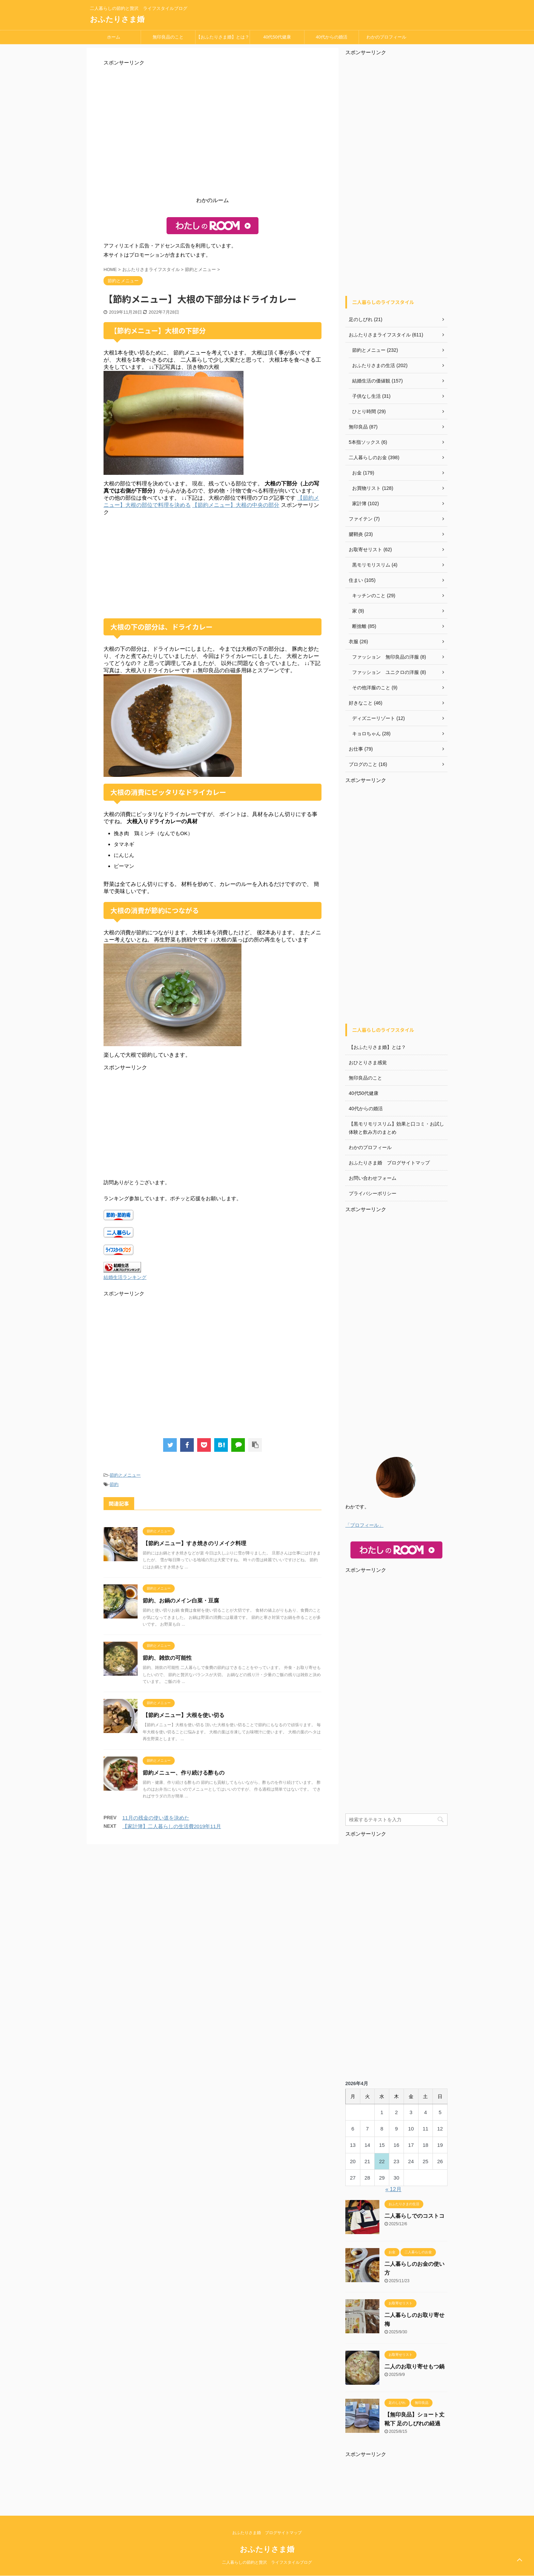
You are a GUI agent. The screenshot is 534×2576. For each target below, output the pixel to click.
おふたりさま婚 (117, 19)
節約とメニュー (125, 1475)
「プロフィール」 (364, 1525)
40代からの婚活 (331, 37)
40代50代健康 (277, 37)
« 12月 (394, 2189)
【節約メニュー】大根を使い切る (183, 1715)
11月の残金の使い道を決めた (155, 1818)
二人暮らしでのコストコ (414, 2216)
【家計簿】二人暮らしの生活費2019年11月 (171, 1826)
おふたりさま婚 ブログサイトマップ (389, 1162)
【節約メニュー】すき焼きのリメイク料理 (194, 1543)
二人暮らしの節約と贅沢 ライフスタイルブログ (267, 2562)
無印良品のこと (168, 37)
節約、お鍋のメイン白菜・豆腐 (181, 1600)
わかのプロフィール (386, 37)
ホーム (113, 37)
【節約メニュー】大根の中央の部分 (235, 505)
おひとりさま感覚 (368, 1062)
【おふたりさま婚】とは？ (222, 37)
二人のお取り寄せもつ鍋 (414, 2366)
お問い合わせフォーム (372, 1178)
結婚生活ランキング (125, 1277)
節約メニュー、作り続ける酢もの (183, 1773)
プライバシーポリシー (372, 1193)
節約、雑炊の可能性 (167, 1658)
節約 (114, 1484)
